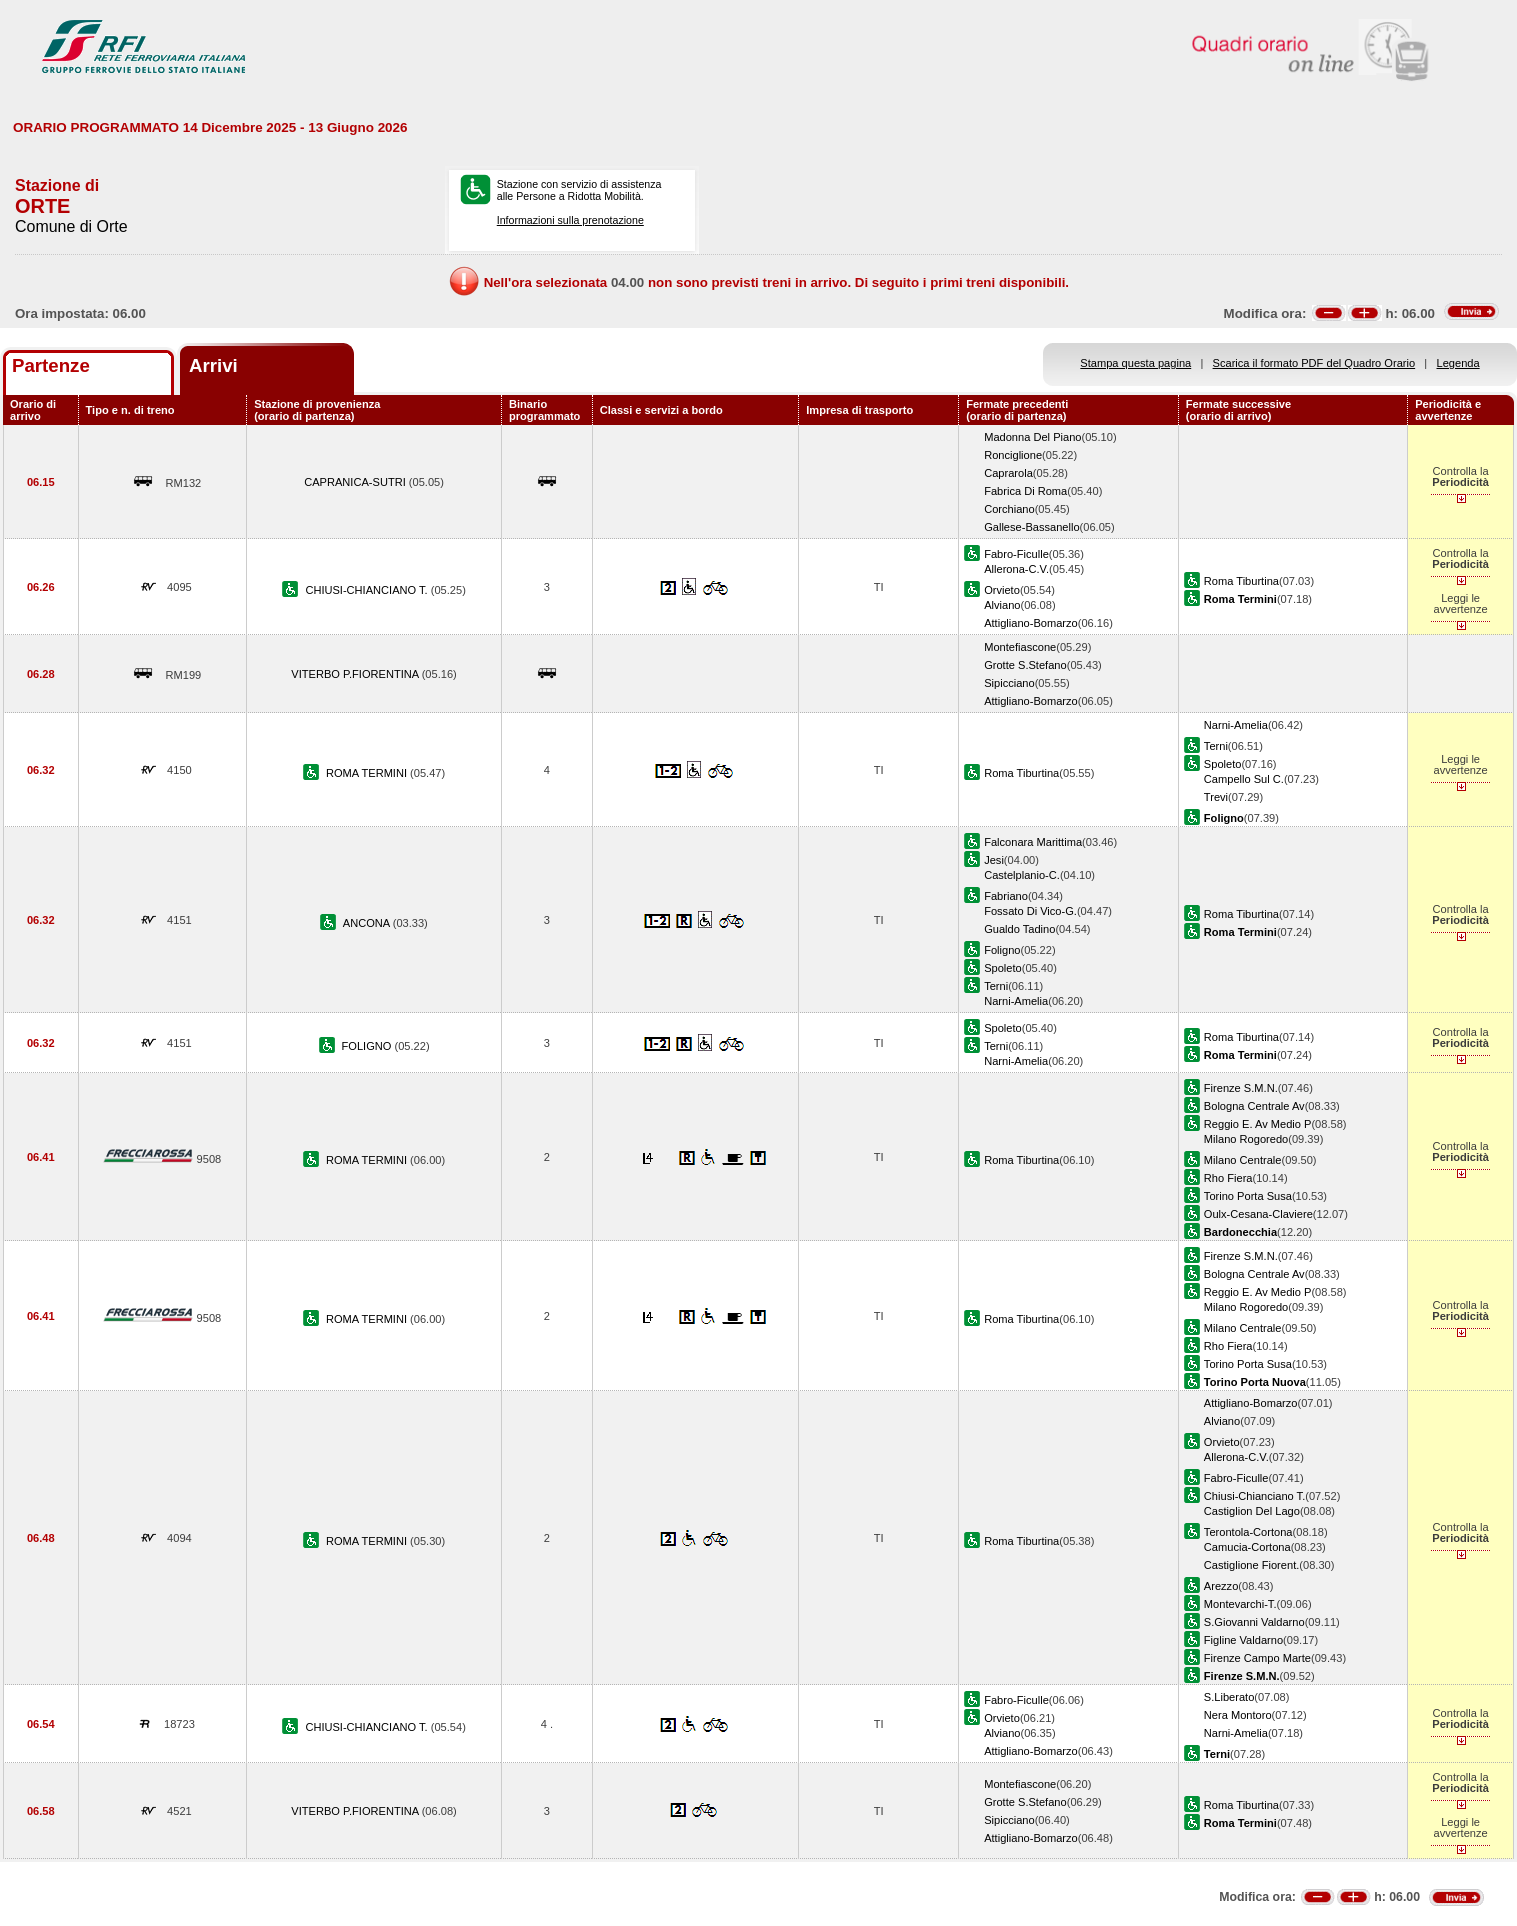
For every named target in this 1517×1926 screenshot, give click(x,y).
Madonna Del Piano (1032, 437)
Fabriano (1006, 896)
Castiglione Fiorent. (1251, 1565)
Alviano (1002, 605)
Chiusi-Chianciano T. (1254, 1496)
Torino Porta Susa (1248, 1196)
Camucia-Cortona (1247, 1547)
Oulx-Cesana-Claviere (1258, 1214)
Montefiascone (1020, 647)
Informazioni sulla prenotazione (570, 220)
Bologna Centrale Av (1254, 1106)
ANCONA (368, 923)
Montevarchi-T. (1240, 1604)
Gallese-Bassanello (1031, 527)
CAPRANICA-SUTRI (356, 482)
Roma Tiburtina (1241, 581)
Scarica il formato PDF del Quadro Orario (1314, 363)
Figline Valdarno (1243, 1640)
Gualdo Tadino (1019, 929)
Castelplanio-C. (1022, 875)
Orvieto (1002, 590)
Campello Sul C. (1244, 779)
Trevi (1216, 797)
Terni (1216, 746)
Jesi (994, 860)
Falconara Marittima (1033, 842)
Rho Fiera (1228, 1178)
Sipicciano (1009, 683)
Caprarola (1008, 473)
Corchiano (1009, 509)
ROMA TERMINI (368, 773)
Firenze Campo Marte (1257, 1658)
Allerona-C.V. (1016, 569)
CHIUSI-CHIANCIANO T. (367, 590)
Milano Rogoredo (1246, 1139)
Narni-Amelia (1236, 725)
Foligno (1002, 950)
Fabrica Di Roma (1025, 491)
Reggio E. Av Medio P (1258, 1124)
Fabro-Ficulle (1016, 554)
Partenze (51, 365)
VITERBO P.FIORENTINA (356, 674)
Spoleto (1223, 764)
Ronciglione (1013, 455)
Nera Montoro (1238, 1715)
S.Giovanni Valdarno (1254, 1622)
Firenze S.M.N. (1241, 1088)
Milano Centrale (1243, 1160)
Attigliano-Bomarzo (1031, 623)
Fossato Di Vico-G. (1030, 911)
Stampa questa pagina (1135, 363)
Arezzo (1221, 1586)
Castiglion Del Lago (1252, 1511)
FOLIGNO (368, 1046)
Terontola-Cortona (1248, 1532)
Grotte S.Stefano (1025, 665)
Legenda (1458, 363)
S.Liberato (1229, 1697)
